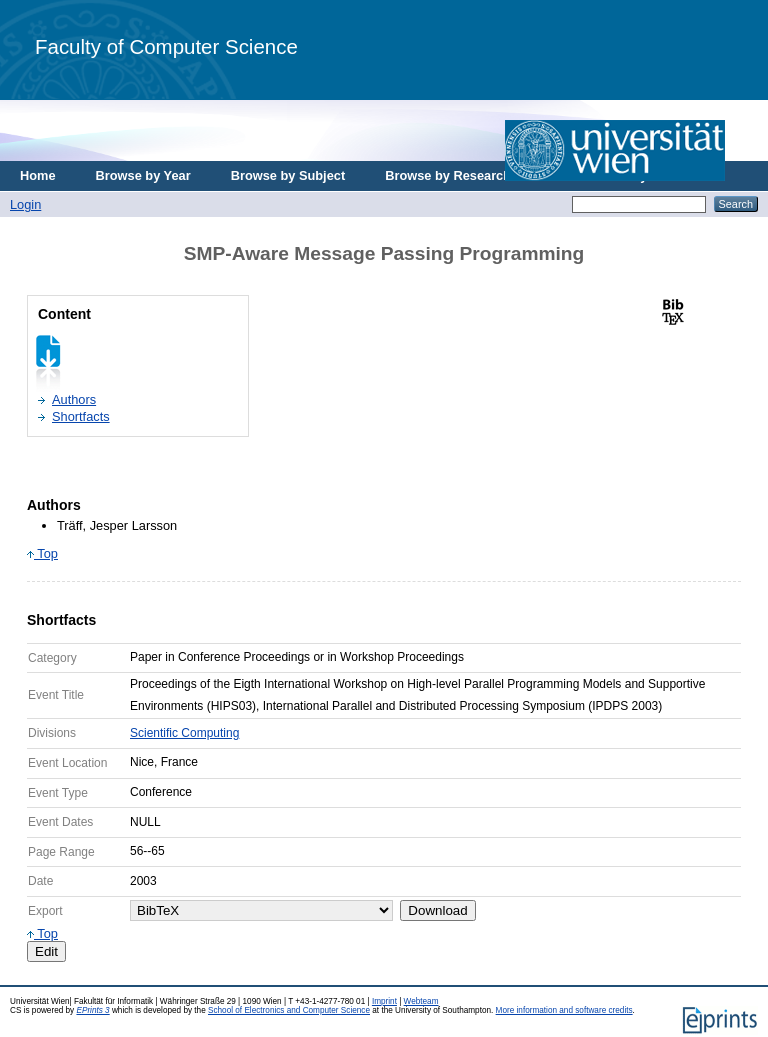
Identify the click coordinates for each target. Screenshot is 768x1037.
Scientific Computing (184, 733)
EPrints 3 (92, 1010)
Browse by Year (143, 175)
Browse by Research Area (463, 175)
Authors (74, 399)
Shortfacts (81, 416)
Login (25, 204)
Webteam (421, 1001)
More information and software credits (564, 1010)
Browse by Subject (288, 175)
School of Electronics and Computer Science (289, 1010)
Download (437, 910)
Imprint (384, 1001)
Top (42, 553)
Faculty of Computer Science (166, 46)
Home (38, 175)
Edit (46, 951)
